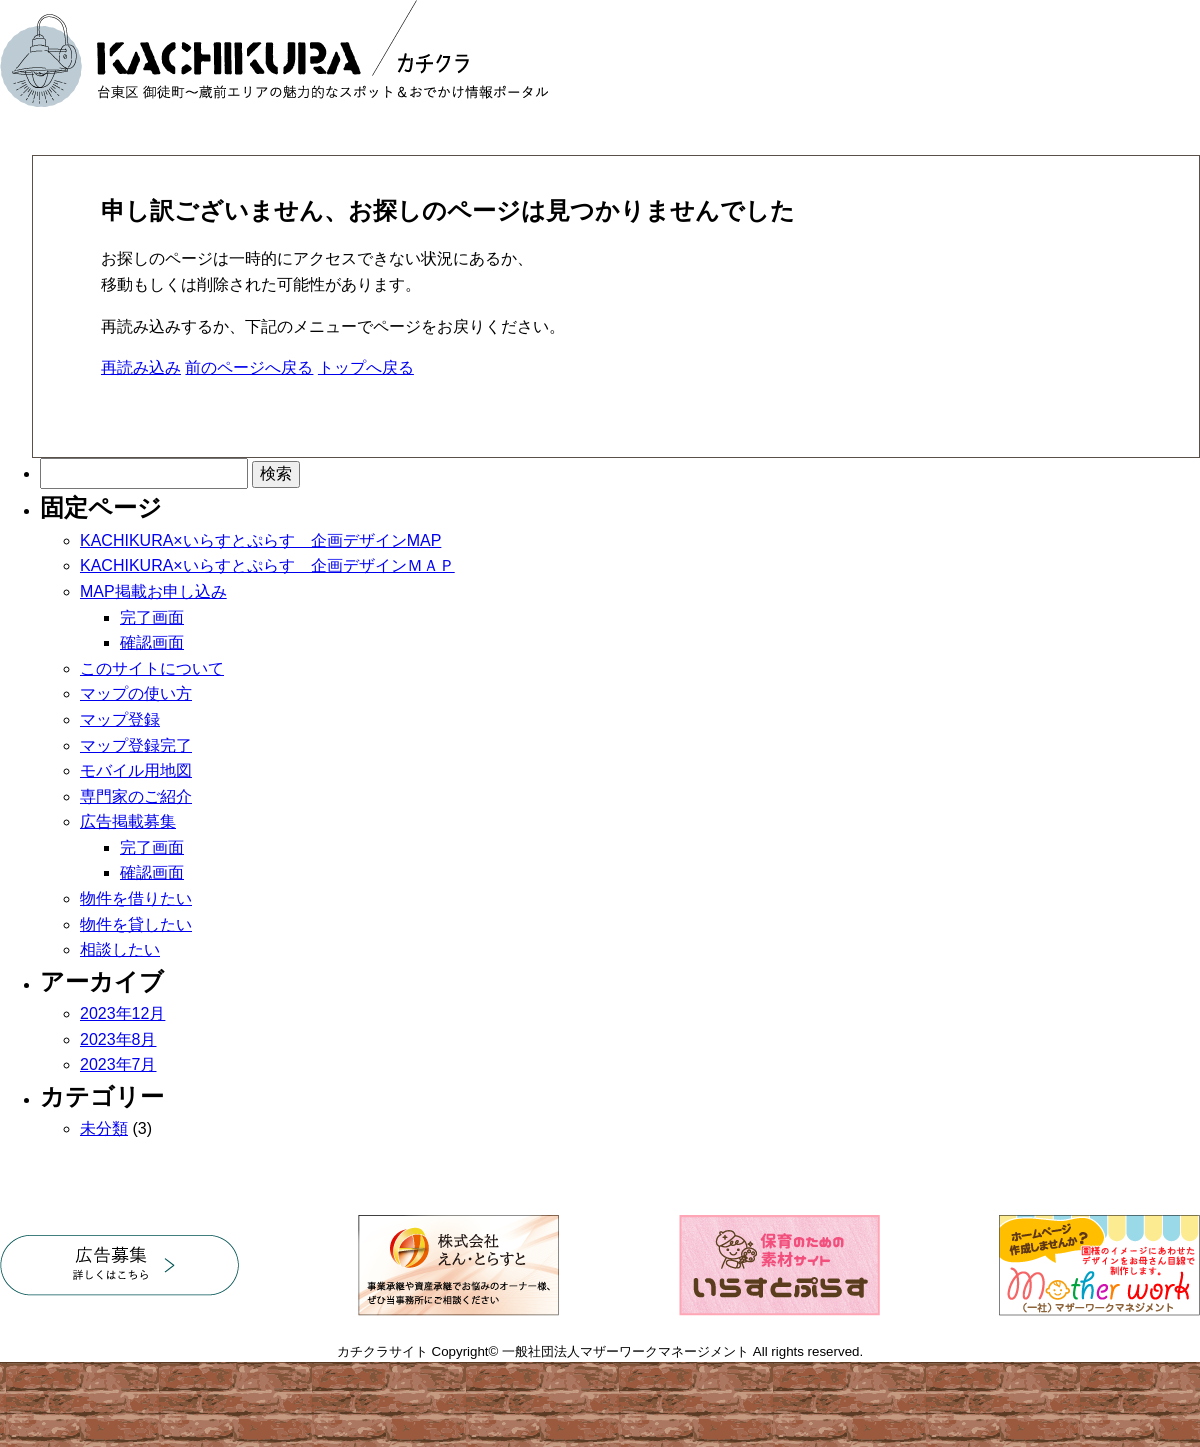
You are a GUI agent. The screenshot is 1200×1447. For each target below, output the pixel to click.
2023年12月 (122, 1013)
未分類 (104, 1128)
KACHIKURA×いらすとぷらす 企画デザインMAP (260, 540)
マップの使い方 (136, 693)
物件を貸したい (136, 924)
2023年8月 (118, 1039)
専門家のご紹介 (136, 796)
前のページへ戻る (249, 367)
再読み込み (141, 367)
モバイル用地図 (136, 770)
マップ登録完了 (136, 745)
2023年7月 (118, 1064)
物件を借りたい (136, 898)
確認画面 (152, 642)
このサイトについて (152, 668)
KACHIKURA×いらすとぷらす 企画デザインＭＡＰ (267, 565)
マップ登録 (120, 719)
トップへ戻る (366, 367)
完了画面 (152, 617)
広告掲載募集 (128, 821)
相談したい (120, 949)
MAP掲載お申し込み (153, 591)
